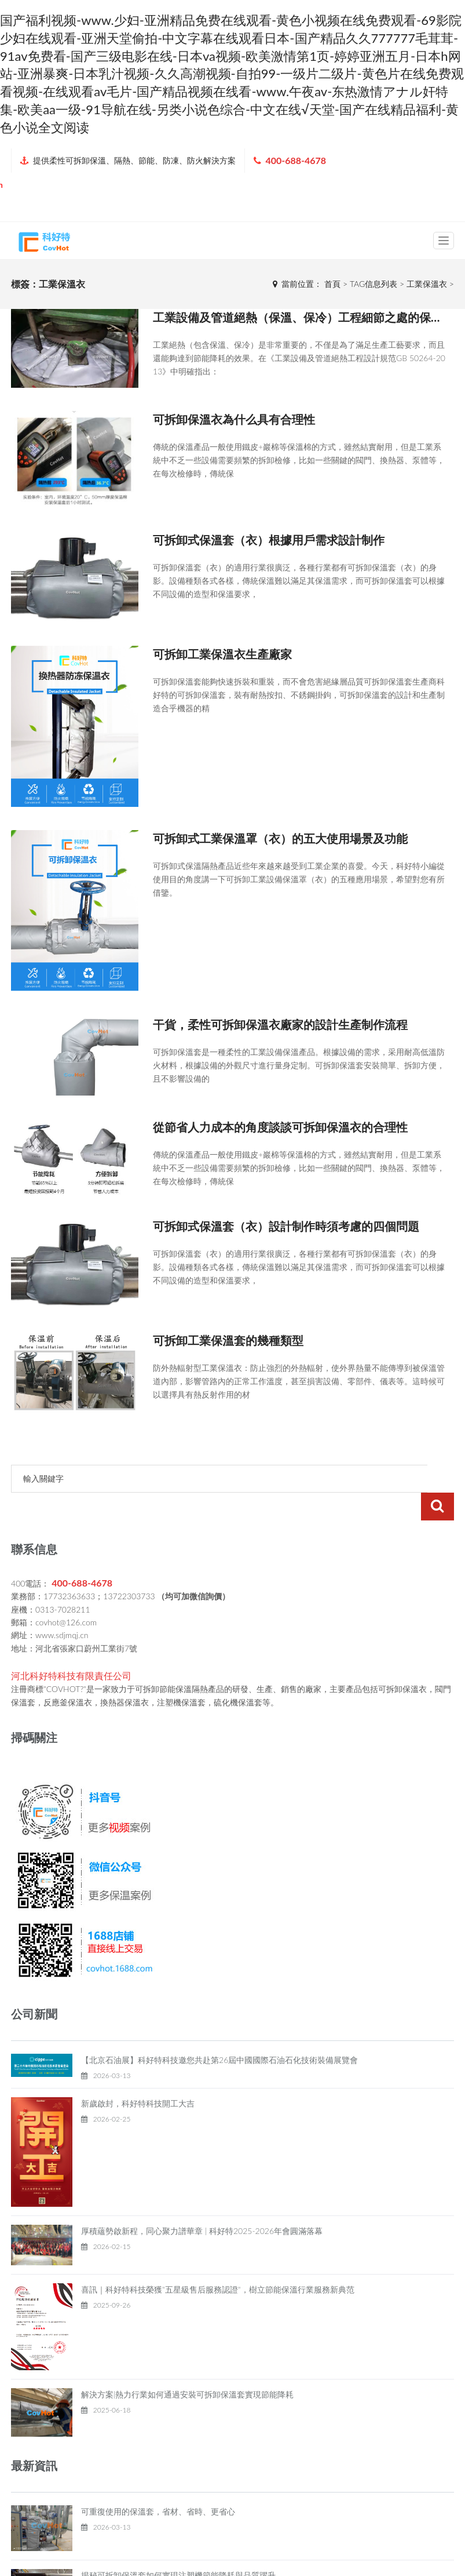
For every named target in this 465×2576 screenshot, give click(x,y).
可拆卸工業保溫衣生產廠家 (222, 654)
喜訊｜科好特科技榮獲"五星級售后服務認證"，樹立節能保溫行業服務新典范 (217, 2261)
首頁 (332, 284)
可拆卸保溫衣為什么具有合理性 (234, 419)
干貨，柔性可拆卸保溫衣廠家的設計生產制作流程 (280, 1024)
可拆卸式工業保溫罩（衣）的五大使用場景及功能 (280, 838)
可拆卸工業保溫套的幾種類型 (228, 1340)
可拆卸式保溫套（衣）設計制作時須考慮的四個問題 (286, 1226)
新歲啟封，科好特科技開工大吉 (138, 2075)
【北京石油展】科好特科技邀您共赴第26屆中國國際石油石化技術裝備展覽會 (219, 2032)
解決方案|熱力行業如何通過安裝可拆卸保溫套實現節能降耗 (187, 2366)
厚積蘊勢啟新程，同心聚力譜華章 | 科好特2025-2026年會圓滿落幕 (202, 2203)
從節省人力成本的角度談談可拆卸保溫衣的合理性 (280, 1127)
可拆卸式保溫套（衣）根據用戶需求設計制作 (269, 540)
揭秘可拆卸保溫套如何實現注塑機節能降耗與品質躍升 (178, 2547)
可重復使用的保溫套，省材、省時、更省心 (158, 2483)
